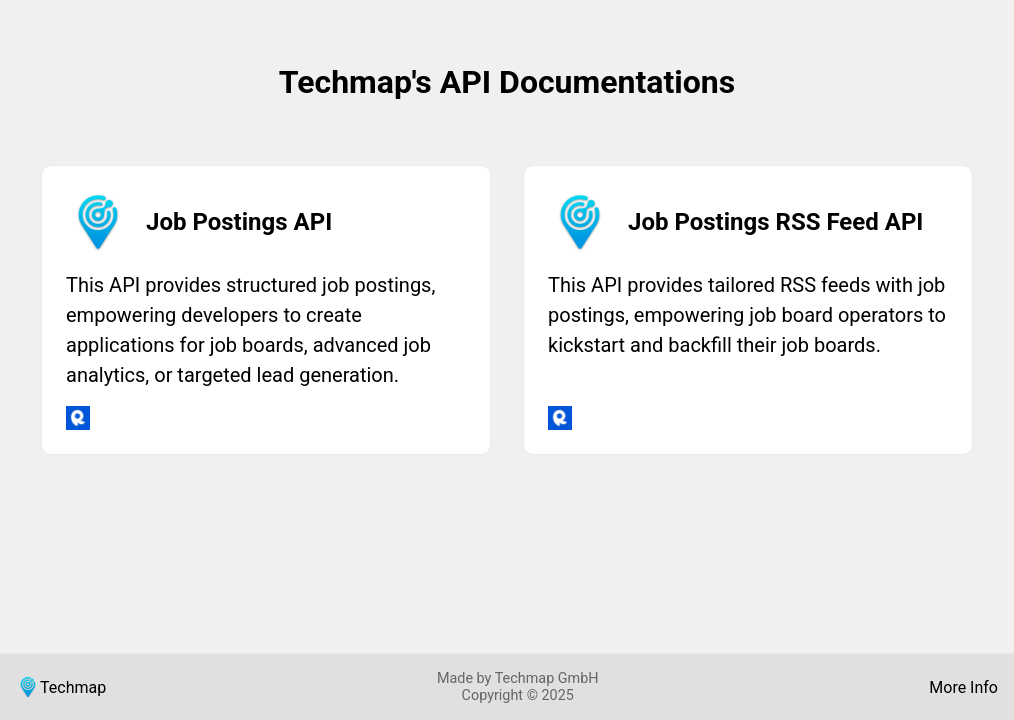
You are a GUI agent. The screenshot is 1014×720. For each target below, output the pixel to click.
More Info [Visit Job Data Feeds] (963, 687)
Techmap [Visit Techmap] (61, 687)
